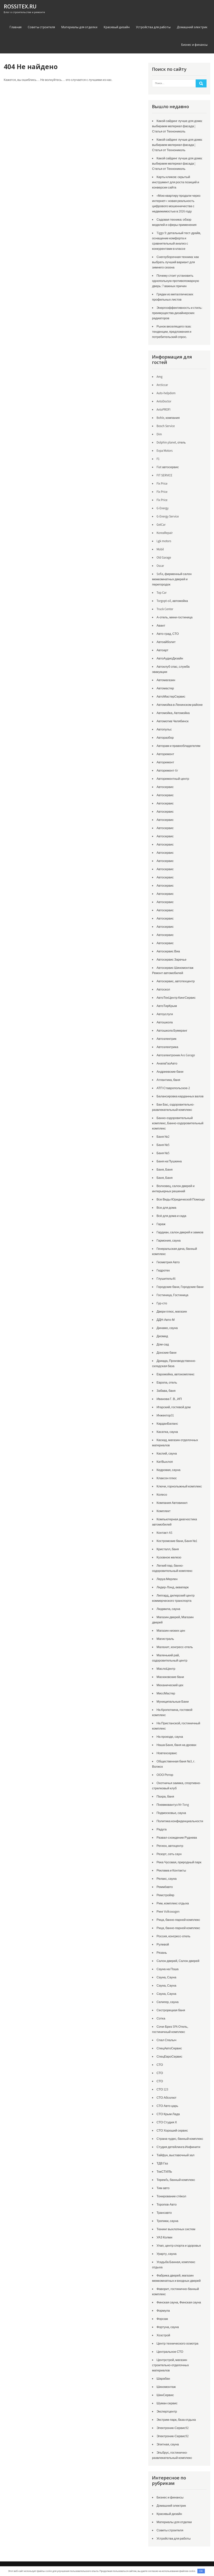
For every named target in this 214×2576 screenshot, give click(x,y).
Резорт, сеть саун (169, 1854)
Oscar (160, 566)
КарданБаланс (167, 1423)
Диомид (162, 1336)
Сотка (160, 2018)
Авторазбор (165, 737)
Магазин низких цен (170, 1630)
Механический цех (169, 1685)
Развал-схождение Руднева (176, 1837)
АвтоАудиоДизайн (169, 658)
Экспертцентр (166, 2411)
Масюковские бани (170, 1677)
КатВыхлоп (164, 1462)
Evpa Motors (164, 451)
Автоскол (163, 989)
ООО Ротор (164, 1775)
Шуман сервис (166, 2403)
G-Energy (162, 508)
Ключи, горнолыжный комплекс (179, 1486)
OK (201, 2571)
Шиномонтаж (166, 2387)
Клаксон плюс (166, 1478)
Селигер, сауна (167, 2002)
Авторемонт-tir (167, 770)
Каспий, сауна (166, 1453)
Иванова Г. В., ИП (169, 1399)
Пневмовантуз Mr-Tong (172, 1805)
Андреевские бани (169, 1072)
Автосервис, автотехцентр (175, 981)
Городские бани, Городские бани (179, 1287)
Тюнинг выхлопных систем (175, 2229)
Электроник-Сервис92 (172, 2428)
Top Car (161, 593)
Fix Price (161, 483)
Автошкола (164, 1022)
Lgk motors (163, 541)
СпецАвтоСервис (169, 2048)
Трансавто (164, 2213)
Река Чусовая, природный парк (178, 1862)
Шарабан (163, 2378)
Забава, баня (166, 1391)
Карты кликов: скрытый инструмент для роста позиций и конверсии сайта (175, 182)
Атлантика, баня (168, 1080)
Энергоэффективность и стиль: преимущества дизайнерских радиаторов (177, 313)
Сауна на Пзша (167, 1969)
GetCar (160, 525)
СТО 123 (162, 2089)
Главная (15, 27)
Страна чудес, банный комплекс (179, 2139)
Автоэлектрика (167, 1047)
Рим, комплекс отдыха (172, 1903)
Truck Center (164, 609)
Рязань (161, 1953)
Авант (160, 625)
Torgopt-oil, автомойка (172, 601)
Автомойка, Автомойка (173, 713)
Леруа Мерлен (166, 1579)
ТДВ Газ (162, 2163)
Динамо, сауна (167, 1328)
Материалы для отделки (79, 27)
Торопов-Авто (166, 2204)
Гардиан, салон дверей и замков (179, 1232)
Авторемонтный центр (172, 779)
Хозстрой (163, 2335)
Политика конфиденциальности (179, 1821)
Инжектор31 (165, 1415)
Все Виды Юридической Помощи (180, 1199)
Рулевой (162, 1944)
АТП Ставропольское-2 (173, 1088)
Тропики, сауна (167, 2221)
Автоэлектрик (166, 1039)
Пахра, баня (165, 1796)
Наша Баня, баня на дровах (176, 1745)
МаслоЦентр (165, 1669)
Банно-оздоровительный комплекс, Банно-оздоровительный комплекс (177, 1123)
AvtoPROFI (163, 409)
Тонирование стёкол (171, 2196)
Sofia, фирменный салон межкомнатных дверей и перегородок (172, 579)
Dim (159, 434)
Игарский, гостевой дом (173, 1407)
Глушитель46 (166, 1279)
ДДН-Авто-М (165, 1320)
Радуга (161, 1829)
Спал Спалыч (166, 2040)
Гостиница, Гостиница (172, 1295)
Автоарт (162, 650)
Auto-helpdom (166, 393)
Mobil (160, 549)
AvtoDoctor (163, 401)
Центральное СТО (169, 2352)
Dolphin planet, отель (171, 442)
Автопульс (164, 729)
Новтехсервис (166, 1753)
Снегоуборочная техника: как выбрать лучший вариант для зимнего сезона (175, 262)
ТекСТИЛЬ (164, 2171)
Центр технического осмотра (177, 2343)
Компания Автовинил (171, 1503)
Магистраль (165, 1639)
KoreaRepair (164, 533)
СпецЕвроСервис (169, 2056)
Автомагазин (165, 680)
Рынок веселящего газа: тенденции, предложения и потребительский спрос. (171, 331)
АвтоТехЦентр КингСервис (176, 998)
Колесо (161, 1494)
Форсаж (162, 2319)
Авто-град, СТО (167, 634)
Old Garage (163, 557)
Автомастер (165, 688)
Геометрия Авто (168, 1262)
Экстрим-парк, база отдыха (176, 2420)
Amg (159, 377)
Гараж (160, 1224)
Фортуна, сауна (167, 2327)
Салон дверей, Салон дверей (177, 1961)
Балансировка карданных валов (179, 1096)
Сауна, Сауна (166, 1977)
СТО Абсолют (166, 2098)
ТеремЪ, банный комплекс (175, 2180)
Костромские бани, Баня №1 (176, 1541)
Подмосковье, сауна (171, 1813)
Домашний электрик (192, 27)
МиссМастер (165, 1693)
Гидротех (163, 1270)
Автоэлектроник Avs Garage (175, 1055)
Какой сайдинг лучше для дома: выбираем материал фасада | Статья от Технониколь (177, 126)
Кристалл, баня (167, 1549)
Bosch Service (165, 426)
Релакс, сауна (166, 1879)
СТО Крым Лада (168, 2114)
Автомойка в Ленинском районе (179, 705)
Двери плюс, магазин (171, 1311)
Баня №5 (162, 1145)
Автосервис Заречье (171, 959)
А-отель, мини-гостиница (174, 617)
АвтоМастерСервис (170, 696)
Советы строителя (41, 27)
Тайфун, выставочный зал (175, 2155)
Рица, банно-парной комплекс (178, 1920)
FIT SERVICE (164, 475)
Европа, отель (166, 1382)
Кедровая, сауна (168, 1470)
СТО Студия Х (166, 2122)
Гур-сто (161, 1303)
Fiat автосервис (167, 467)
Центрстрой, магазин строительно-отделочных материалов (170, 2365)
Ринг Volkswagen (167, 1911)
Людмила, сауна (168, 1609)
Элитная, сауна (167, 2444)
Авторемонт (165, 754)
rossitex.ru (20, 6)
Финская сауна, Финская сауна (178, 2302)
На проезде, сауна (169, 1737)
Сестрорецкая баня (170, 2010)
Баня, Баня (164, 1169)
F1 (157, 459)
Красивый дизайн (117, 27)
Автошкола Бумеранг (171, 1030)
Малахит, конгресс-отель (174, 1647)
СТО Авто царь (167, 2106)
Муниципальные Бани (172, 1701)
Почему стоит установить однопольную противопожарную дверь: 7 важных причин (175, 280)
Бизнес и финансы (194, 45)
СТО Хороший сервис (172, 2130)
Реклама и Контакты (171, 1870)
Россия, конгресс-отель (173, 1936)
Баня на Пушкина (169, 1161)
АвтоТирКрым (166, 1006)
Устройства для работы (153, 27)
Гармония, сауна (168, 1240)
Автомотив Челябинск (172, 721)
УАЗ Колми (164, 2237)
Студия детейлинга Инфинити (178, 2147)
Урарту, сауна (166, 2254)
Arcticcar (162, 385)
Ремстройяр (165, 1895)
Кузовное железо (168, 1557)
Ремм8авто (164, 1887)
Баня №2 (162, 1137)
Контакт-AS (164, 1533)
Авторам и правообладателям (178, 746)
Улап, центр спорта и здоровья (178, 2245)
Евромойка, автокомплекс (175, 1374)
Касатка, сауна (167, 1432)
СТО (159, 2065)
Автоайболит (166, 642)
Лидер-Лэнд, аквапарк (172, 1587)
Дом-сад (162, 1344)
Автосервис (164, 787)
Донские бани (166, 1352)
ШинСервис (165, 2395)
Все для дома (166, 1208)
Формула (163, 2310)
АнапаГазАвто (166, 1063)
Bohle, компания (168, 418)
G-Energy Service (167, 516)
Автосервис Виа (168, 951)
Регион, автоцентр (169, 1846)
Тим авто (162, 2188)
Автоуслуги (164, 1014)
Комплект (163, 1511)
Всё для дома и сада (171, 1216)
